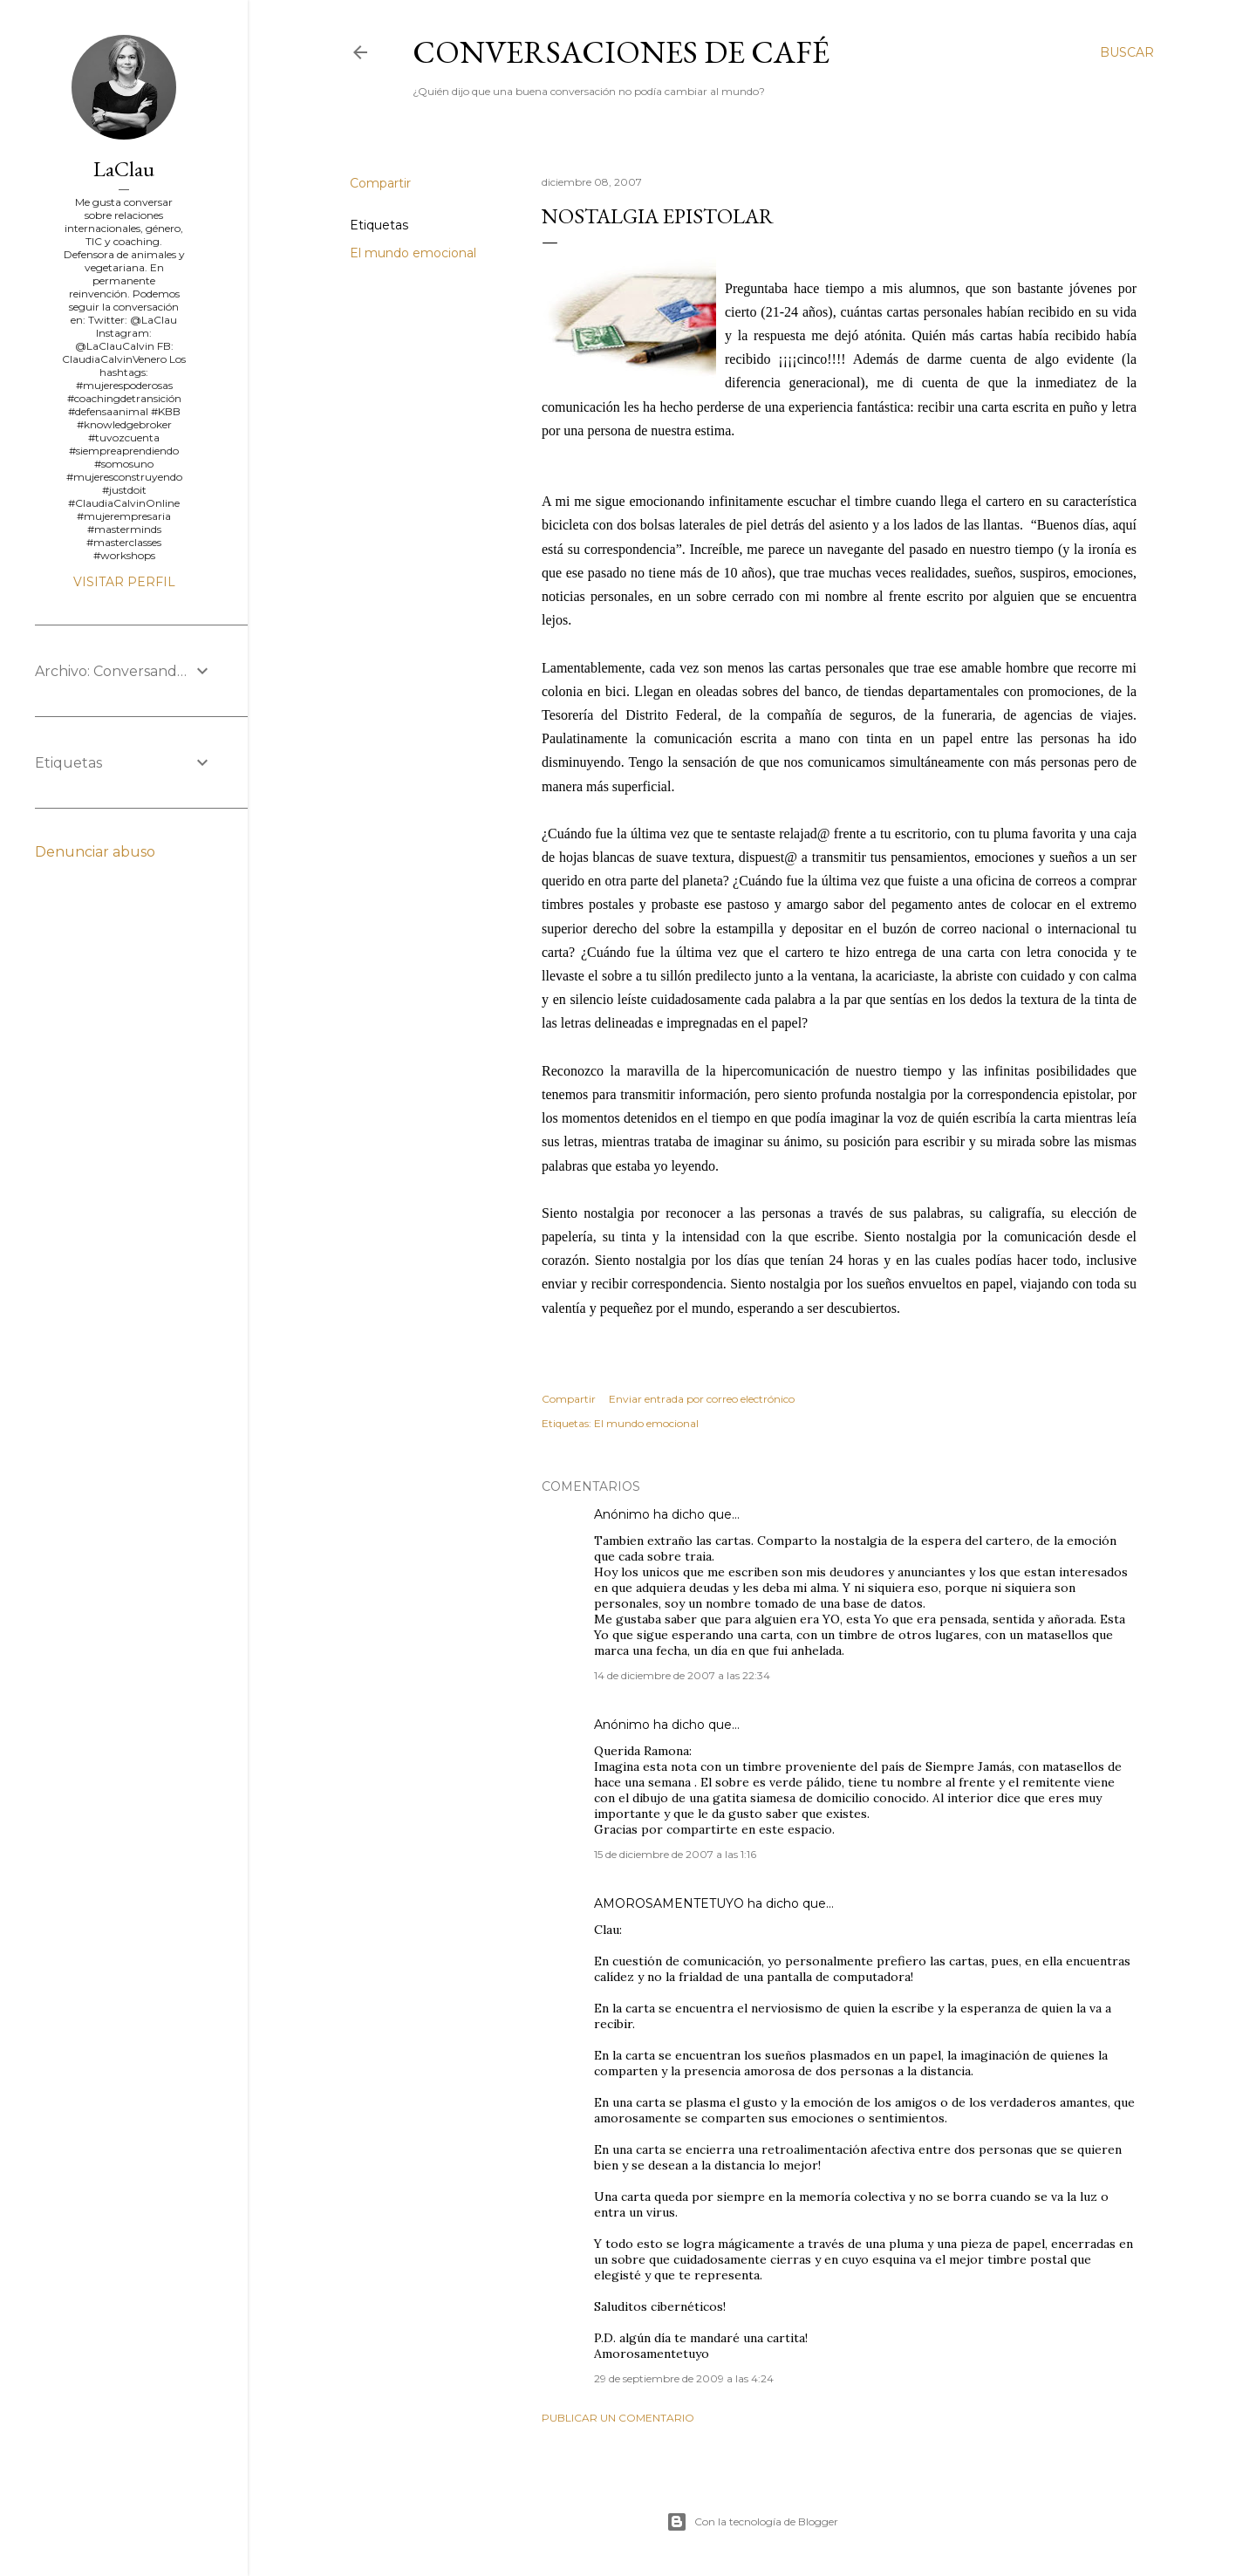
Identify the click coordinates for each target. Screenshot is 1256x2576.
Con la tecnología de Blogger (752, 2521)
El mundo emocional (413, 253)
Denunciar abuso (95, 852)
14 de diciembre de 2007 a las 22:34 (682, 1675)
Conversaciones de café (621, 51)
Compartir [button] (380, 183)
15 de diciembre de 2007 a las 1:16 (675, 1854)
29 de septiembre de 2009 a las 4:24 (684, 2378)
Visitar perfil (124, 582)
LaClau (123, 168)
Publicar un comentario (618, 2417)
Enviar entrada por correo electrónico (702, 1398)
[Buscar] (1127, 52)
